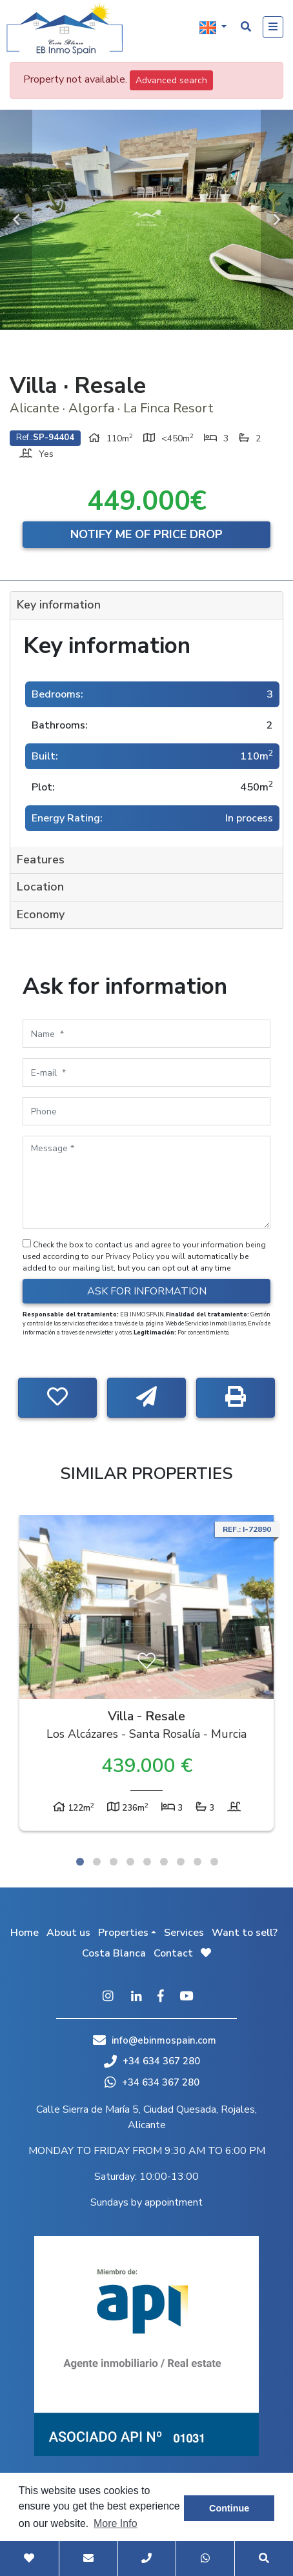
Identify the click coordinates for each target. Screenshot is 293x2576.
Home (24, 1933)
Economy (41, 914)
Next (277, 220)
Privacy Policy (130, 1256)
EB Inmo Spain (64, 29)
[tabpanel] (146, 1676)
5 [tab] (147, 1862)
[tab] (146, 605)
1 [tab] (80, 1862)
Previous (16, 220)
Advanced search (171, 80)
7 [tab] (181, 1862)
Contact (173, 1953)
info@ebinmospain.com (164, 2040)
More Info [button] (115, 2523)
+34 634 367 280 (152, 2061)
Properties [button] (123, 1933)
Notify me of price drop (146, 534)
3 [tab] (113, 1862)
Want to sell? (245, 1933)
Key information (59, 604)
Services (184, 1933)
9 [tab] (214, 1862)
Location (40, 886)
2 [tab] (97, 1862)
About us (68, 1933)
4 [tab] (130, 1862)
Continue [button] (229, 2508)
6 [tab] (164, 1862)
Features (41, 859)
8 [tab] (197, 1862)
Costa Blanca (114, 1953)
